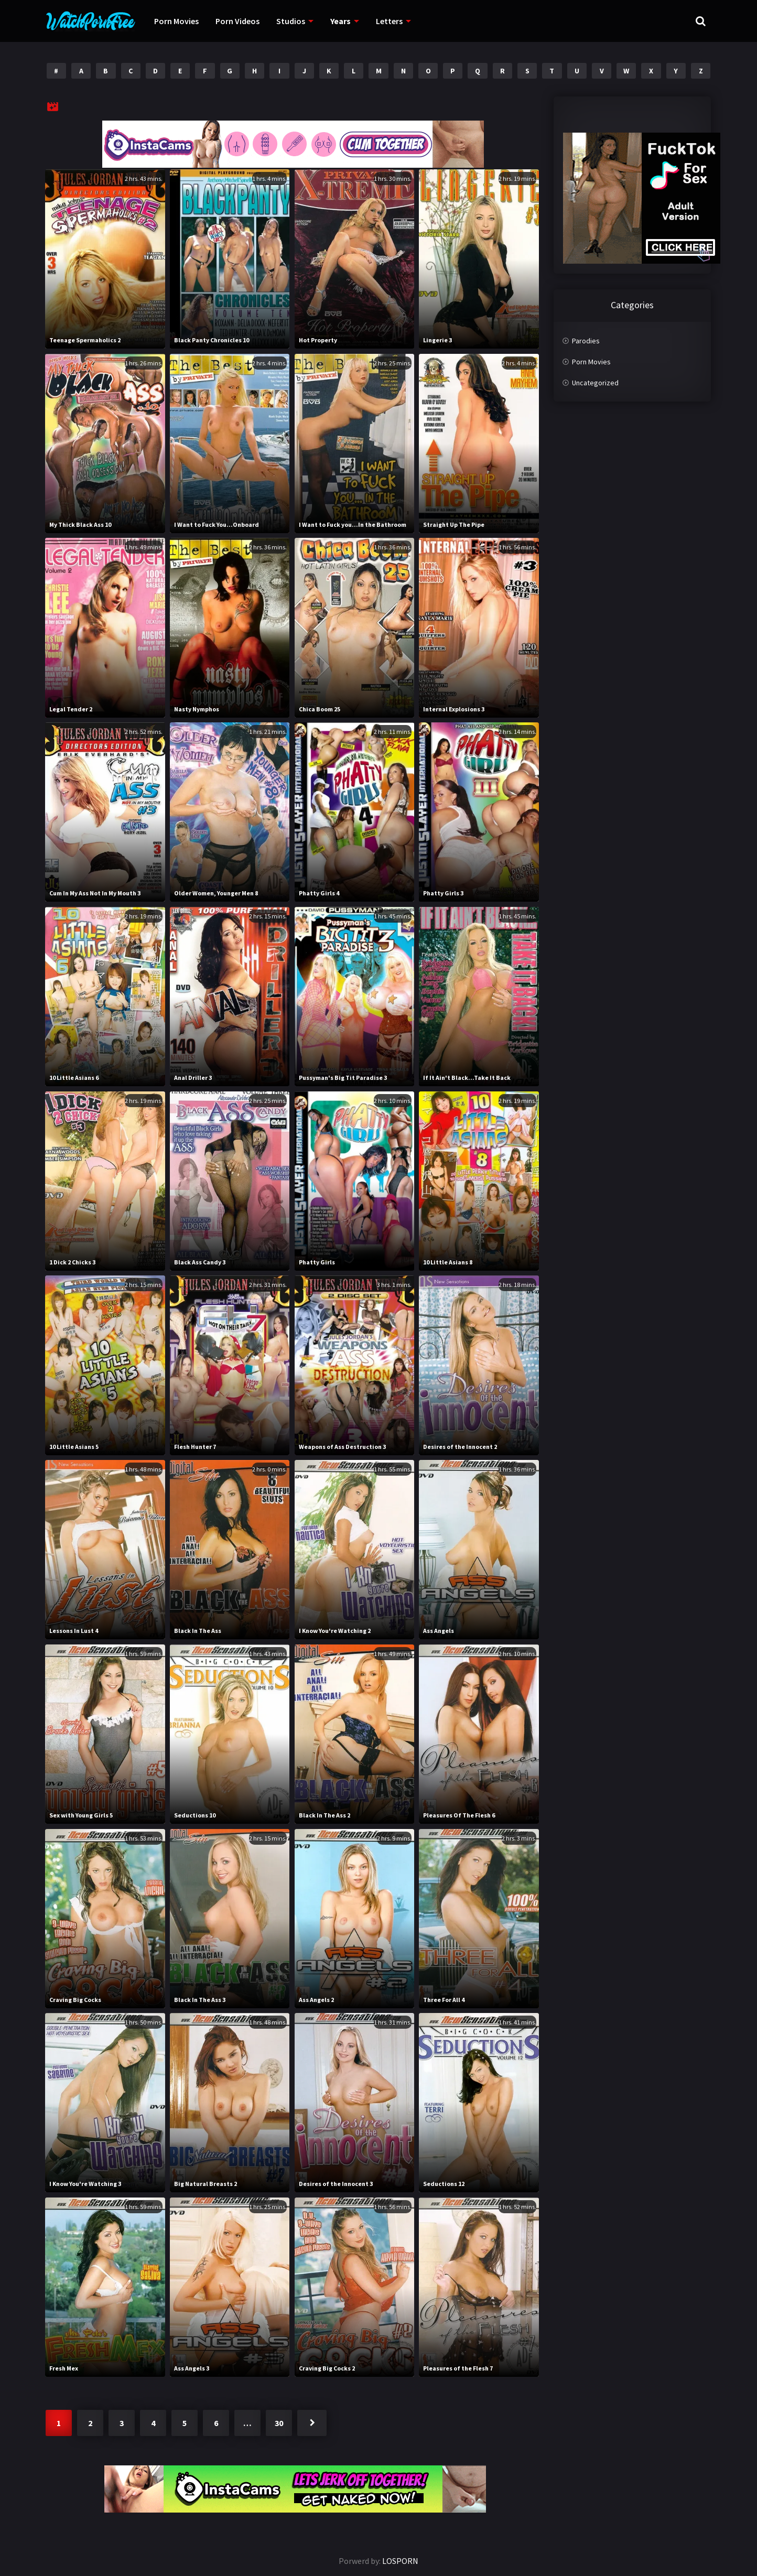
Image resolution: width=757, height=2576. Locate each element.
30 (279, 2423)
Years (340, 21)
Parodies (586, 340)
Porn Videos (237, 21)
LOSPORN (400, 2561)
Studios (290, 21)
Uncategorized (595, 382)
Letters (389, 21)
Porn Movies (176, 21)
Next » (312, 2423)
